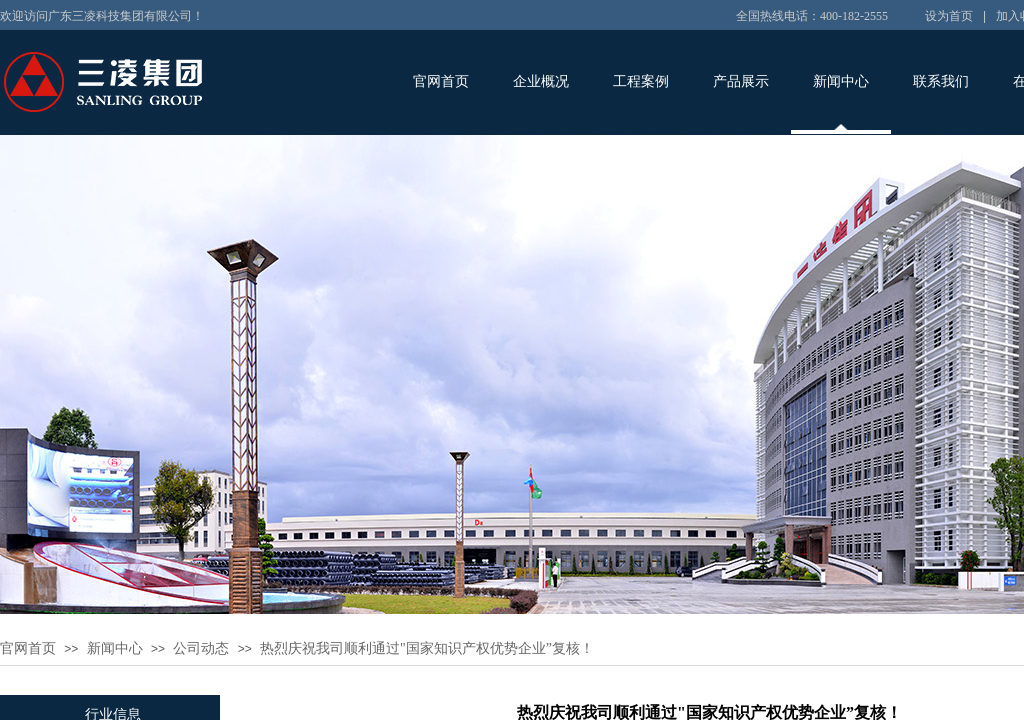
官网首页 (441, 81)
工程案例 (641, 81)
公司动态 (201, 648)
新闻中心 (841, 81)
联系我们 (941, 81)
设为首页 (949, 16)
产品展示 (741, 81)
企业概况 (541, 81)
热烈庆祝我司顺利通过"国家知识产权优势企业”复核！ (427, 648)
